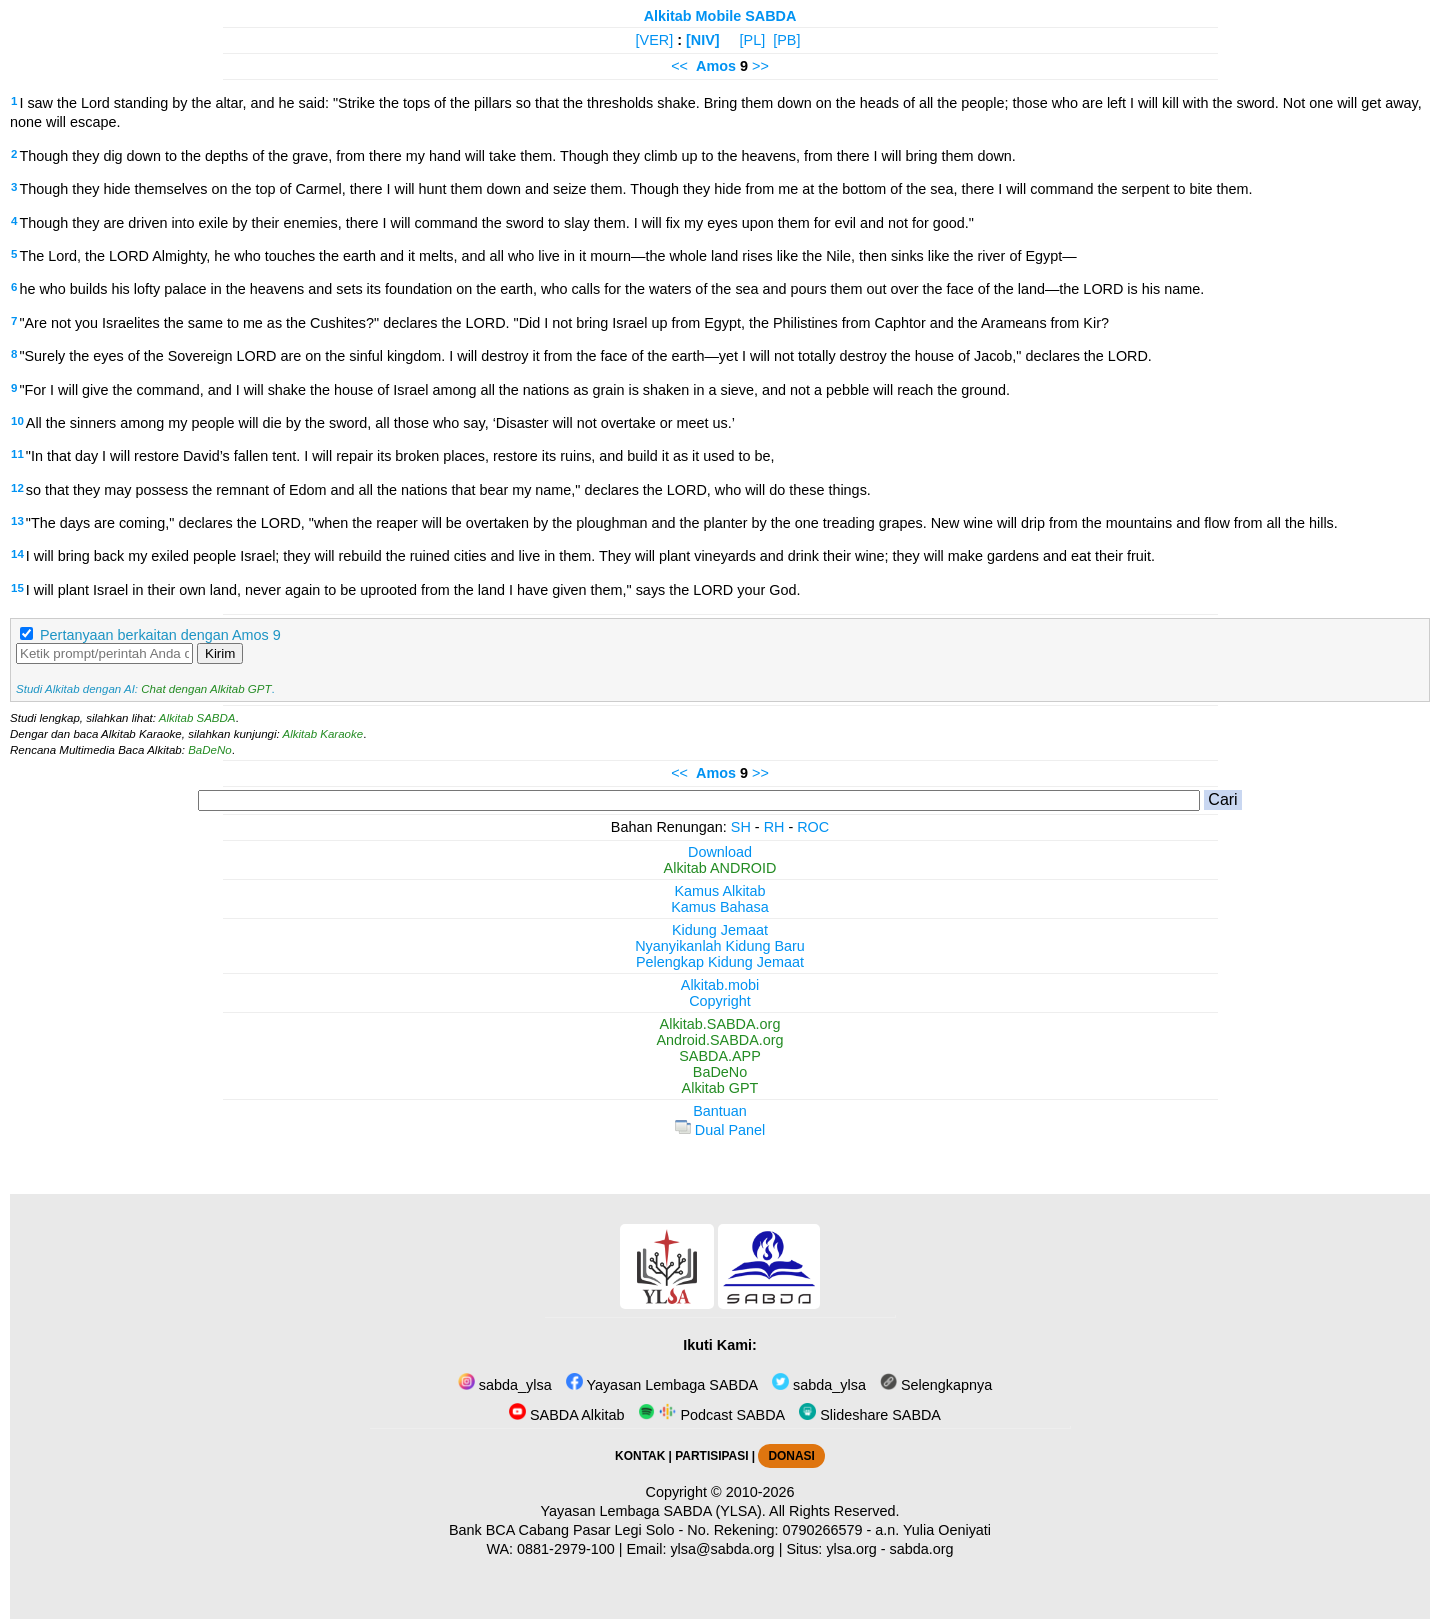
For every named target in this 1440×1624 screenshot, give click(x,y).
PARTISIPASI (711, 1456)
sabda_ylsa (505, 1385)
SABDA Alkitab (566, 1415)
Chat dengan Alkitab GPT (206, 689)
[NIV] (703, 40)
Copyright (720, 1001)
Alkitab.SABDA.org (720, 1024)
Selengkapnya (936, 1385)
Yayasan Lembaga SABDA (662, 1385)
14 (17, 554)
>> (760, 66)
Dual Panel (720, 1130)
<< (679, 66)
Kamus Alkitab (719, 891)
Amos (716, 66)
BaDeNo (210, 750)
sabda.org (922, 1549)
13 (17, 521)
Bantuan (720, 1111)
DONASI (791, 1456)
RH (774, 827)
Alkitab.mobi (720, 985)
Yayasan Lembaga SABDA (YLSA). (653, 1511)
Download (720, 852)
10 (17, 421)
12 (17, 488)
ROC (813, 827)
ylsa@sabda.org (722, 1549)
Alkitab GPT (720, 1088)
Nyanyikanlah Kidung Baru (720, 946)
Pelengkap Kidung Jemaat (720, 962)
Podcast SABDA (711, 1415)
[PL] (753, 40)
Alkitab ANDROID (720, 868)
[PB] (786, 40)
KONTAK (640, 1456)
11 (17, 454)
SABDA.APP (720, 1056)
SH (741, 827)
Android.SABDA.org (719, 1040)
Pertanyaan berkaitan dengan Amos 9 (160, 635)
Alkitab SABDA (197, 718)
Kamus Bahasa (720, 907)
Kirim (220, 653)
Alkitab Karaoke (323, 734)
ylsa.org (851, 1549)
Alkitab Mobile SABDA (720, 16)
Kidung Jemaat (720, 930)
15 (17, 588)
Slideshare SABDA (870, 1415)
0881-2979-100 (566, 1549)
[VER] (655, 40)
